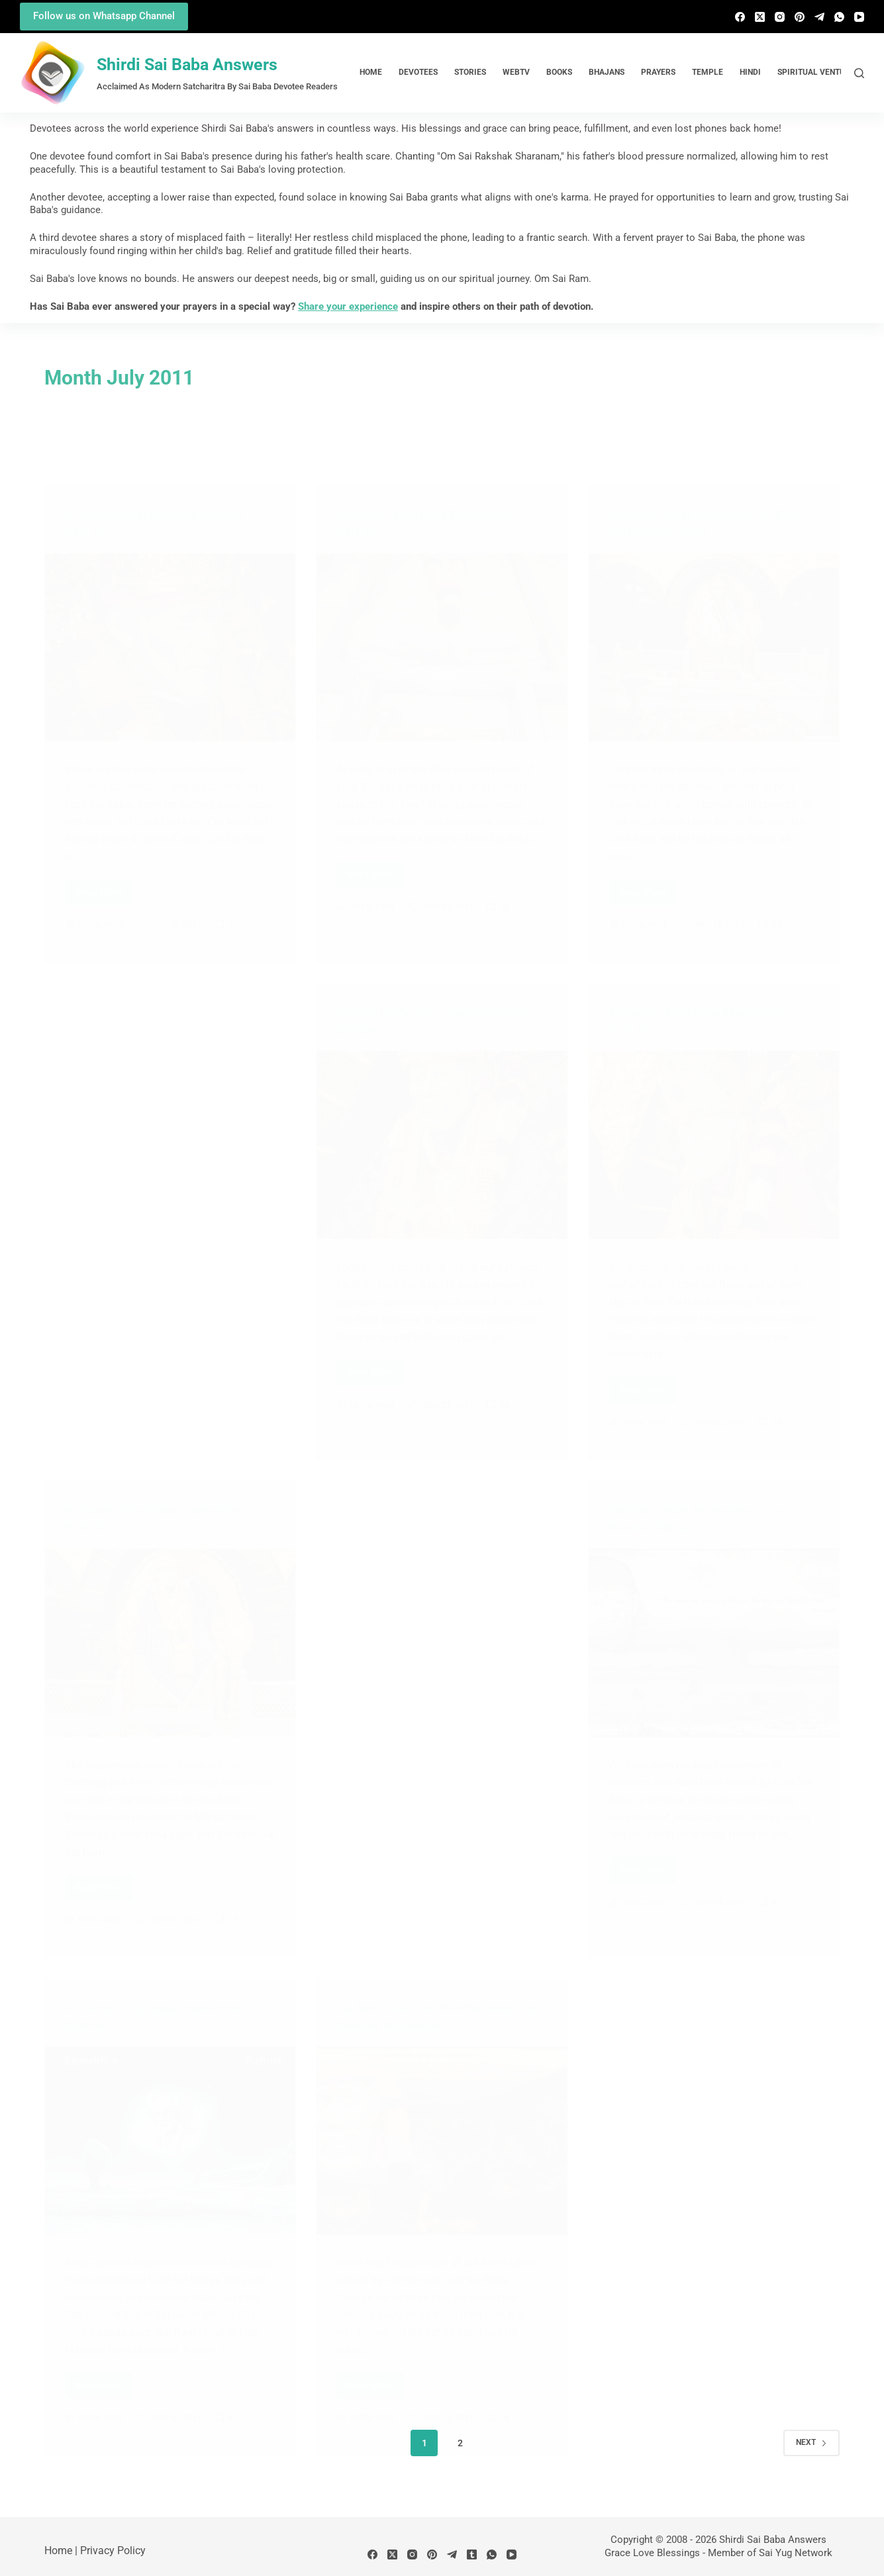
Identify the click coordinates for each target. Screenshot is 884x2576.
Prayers (658, 72)
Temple (707, 72)
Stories (470, 72)
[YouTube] (859, 17)
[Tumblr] (472, 2554)
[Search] (859, 73)
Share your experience (348, 306)
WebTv (516, 72)
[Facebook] (740, 17)
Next (811, 2442)
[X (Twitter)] (760, 17)
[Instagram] (780, 17)
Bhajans (606, 72)
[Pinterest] (800, 17)
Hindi (750, 72)
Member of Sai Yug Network (770, 2553)
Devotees (418, 72)
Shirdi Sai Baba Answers (187, 64)
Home (371, 72)
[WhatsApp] (839, 17)
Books (559, 72)
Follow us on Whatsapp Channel (104, 16)
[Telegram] (819, 17)
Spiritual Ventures (818, 72)
